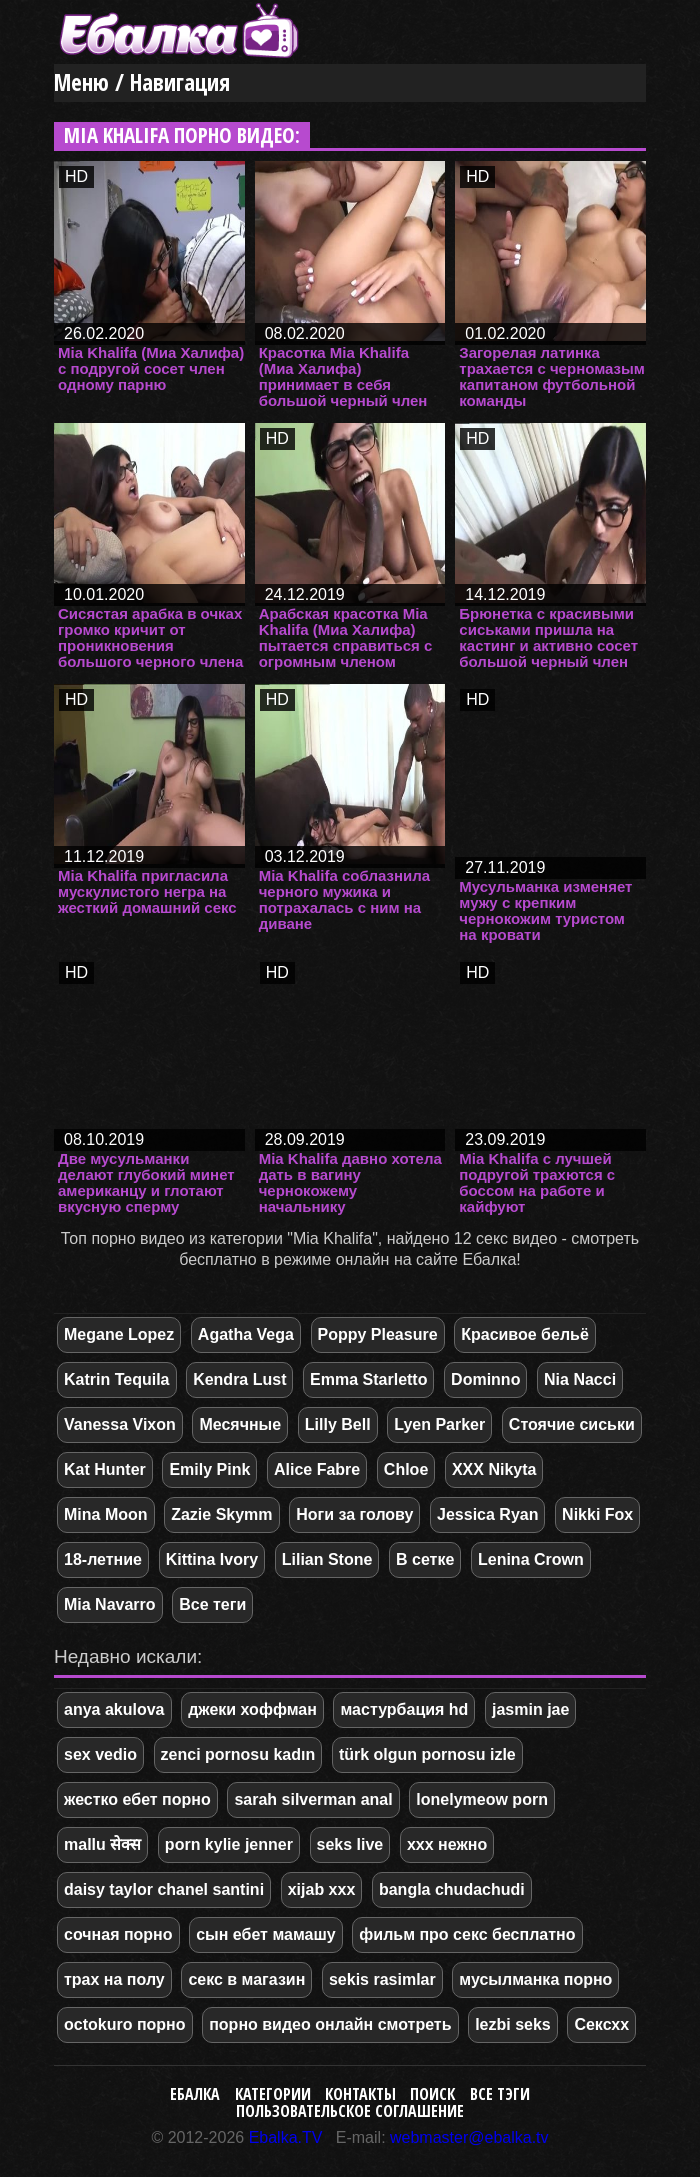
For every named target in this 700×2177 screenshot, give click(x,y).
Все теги (212, 1604)
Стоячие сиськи (572, 1424)
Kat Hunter (105, 1469)
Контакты (360, 2094)
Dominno (485, 1379)
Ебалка (195, 2094)
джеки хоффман (252, 1709)
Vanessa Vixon (120, 1424)
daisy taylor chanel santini (164, 1889)
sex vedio (100, 1754)
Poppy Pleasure (378, 1334)
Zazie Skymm (221, 1514)
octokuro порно (125, 2024)
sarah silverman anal (313, 1799)
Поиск (432, 2094)
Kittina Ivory (212, 1559)
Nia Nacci (580, 1379)
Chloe (406, 1469)
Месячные (240, 1424)
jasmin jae (530, 1709)
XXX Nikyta (494, 1469)
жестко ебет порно (137, 1799)
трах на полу (114, 1979)
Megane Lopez (119, 1334)
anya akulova (114, 1709)
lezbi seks (513, 2024)
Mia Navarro (110, 1604)
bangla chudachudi (452, 1889)
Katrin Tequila (117, 1379)
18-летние (103, 1559)
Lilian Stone (327, 1559)
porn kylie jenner (229, 1844)
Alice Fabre (317, 1469)
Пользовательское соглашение (350, 2111)
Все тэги (500, 2094)
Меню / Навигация (142, 82)
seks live (350, 1844)
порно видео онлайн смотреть (330, 2024)
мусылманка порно (535, 1979)
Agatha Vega (246, 1334)
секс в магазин (246, 1979)
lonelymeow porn (482, 1799)
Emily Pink (209, 1469)
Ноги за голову (354, 1514)
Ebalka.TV (286, 2137)
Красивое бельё (525, 1334)
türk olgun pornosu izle (427, 1754)
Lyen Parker (439, 1424)
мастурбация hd (404, 1709)
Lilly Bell (338, 1424)
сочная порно (118, 1934)
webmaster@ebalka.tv (469, 2137)
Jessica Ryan (487, 1514)
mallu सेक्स (102, 1844)
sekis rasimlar (382, 1979)
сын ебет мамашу (266, 1934)
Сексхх (601, 2024)
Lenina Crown (531, 1559)
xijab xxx (322, 1889)
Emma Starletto (368, 1379)
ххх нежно (447, 1844)
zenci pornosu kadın (238, 1754)
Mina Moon (106, 1514)
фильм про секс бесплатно (467, 1934)
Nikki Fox (597, 1514)
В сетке (425, 1559)
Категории (273, 2094)
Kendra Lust (239, 1379)
